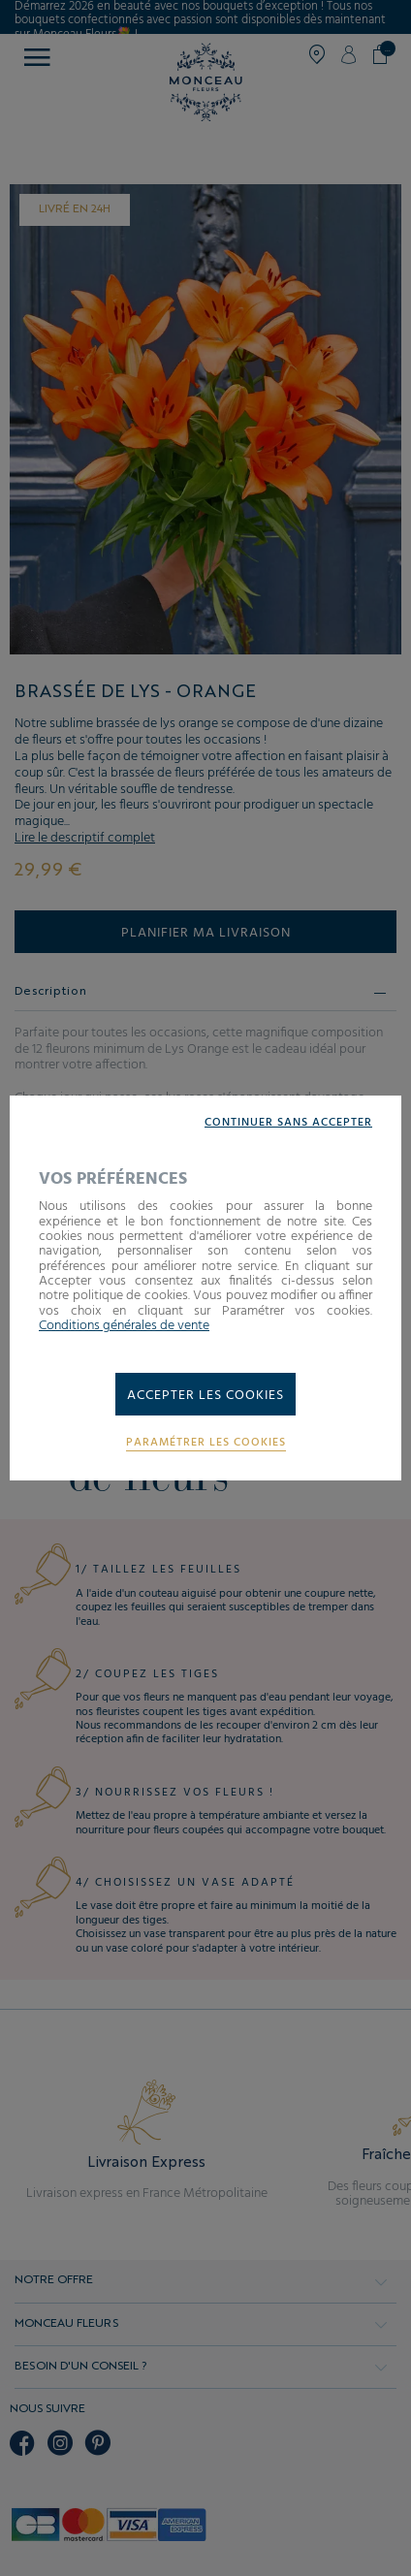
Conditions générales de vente (124, 1326)
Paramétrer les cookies (206, 1443)
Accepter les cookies (205, 1395)
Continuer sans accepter (288, 1123)
